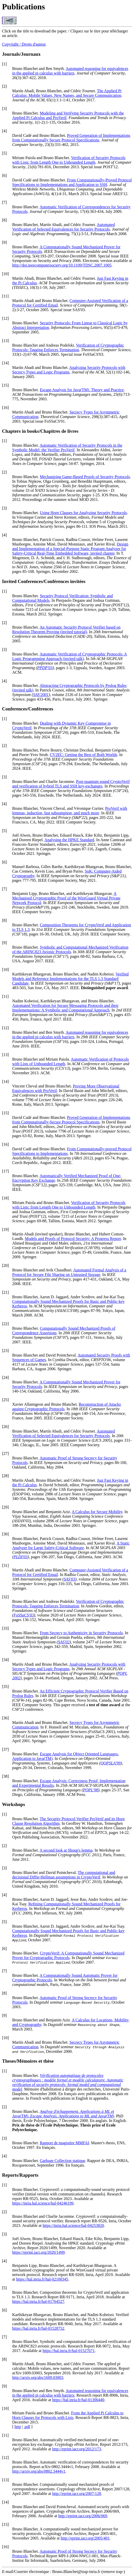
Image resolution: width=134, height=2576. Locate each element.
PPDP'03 (45, 668)
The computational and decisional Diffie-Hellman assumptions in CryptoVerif (63, 1874)
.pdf (27, 2426)
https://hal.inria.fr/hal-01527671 (69, 2350)
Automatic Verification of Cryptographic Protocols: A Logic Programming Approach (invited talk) (69, 656)
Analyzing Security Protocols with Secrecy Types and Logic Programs (68, 369)
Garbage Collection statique (62, 2160)
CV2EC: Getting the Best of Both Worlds (83, 755)
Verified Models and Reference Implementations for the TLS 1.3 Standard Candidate (70, 978)
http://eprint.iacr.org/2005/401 (85, 2538)
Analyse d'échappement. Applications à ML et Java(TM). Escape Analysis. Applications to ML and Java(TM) (63, 2113)
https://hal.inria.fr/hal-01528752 (38, 2328)
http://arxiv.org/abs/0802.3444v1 (38, 2471)
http (17, 2426)
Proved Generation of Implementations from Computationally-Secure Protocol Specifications (71, 1119)
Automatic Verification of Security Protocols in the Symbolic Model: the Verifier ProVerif (67, 447)
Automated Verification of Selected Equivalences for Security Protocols (63, 226)
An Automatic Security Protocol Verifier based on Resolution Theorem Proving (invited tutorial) (66, 629)
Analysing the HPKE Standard (69, 840)
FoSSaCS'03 (23, 1615)
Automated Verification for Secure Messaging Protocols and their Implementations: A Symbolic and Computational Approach (65, 1007)
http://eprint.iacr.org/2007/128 (76, 2493)
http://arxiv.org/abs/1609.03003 (37, 2377)
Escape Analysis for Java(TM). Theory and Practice (82, 390)
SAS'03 (69, 1579)
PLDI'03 (20, 1557)
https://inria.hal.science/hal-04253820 (73, 2225)
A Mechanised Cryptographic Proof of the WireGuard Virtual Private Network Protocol (66, 898)
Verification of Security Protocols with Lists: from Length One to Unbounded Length (68, 160)
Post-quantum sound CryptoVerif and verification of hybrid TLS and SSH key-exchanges (71, 783)
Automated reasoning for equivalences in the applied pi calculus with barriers (70, 70)
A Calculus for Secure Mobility (97, 1512)
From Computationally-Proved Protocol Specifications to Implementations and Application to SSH (72, 182)
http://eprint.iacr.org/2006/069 (82, 2516)
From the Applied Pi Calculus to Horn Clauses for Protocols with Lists (68, 2415)
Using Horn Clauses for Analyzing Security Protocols (83, 513)
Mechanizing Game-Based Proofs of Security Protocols (85, 477)
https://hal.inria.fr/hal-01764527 (38, 2301)
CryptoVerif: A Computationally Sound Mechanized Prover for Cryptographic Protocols (68, 1955)
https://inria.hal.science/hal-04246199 (43, 2203)
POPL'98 (90, 1790)
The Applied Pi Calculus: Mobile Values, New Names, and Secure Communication (67, 93)
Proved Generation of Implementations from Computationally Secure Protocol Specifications (71, 137)
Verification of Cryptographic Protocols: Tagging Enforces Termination (68, 347)
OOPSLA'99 (110, 1763)
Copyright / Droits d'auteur (23, 44)
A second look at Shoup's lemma (66, 1850)
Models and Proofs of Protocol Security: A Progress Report (73, 1238)
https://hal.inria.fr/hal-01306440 (78, 2400)
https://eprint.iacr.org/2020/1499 (38, 2252)
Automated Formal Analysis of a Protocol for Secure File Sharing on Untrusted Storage (69, 1272)
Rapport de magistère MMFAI (64, 2143)
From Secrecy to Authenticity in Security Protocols (81, 1633)
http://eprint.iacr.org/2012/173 (76, 2449)
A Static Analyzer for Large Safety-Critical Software (70, 1545)
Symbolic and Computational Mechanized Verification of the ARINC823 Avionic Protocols (70, 949)
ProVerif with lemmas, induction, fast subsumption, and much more (69, 810)
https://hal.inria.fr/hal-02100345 (42, 2279)
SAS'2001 (40, 694)
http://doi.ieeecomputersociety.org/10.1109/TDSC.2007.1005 (61, 265)
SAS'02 (64, 1642)
